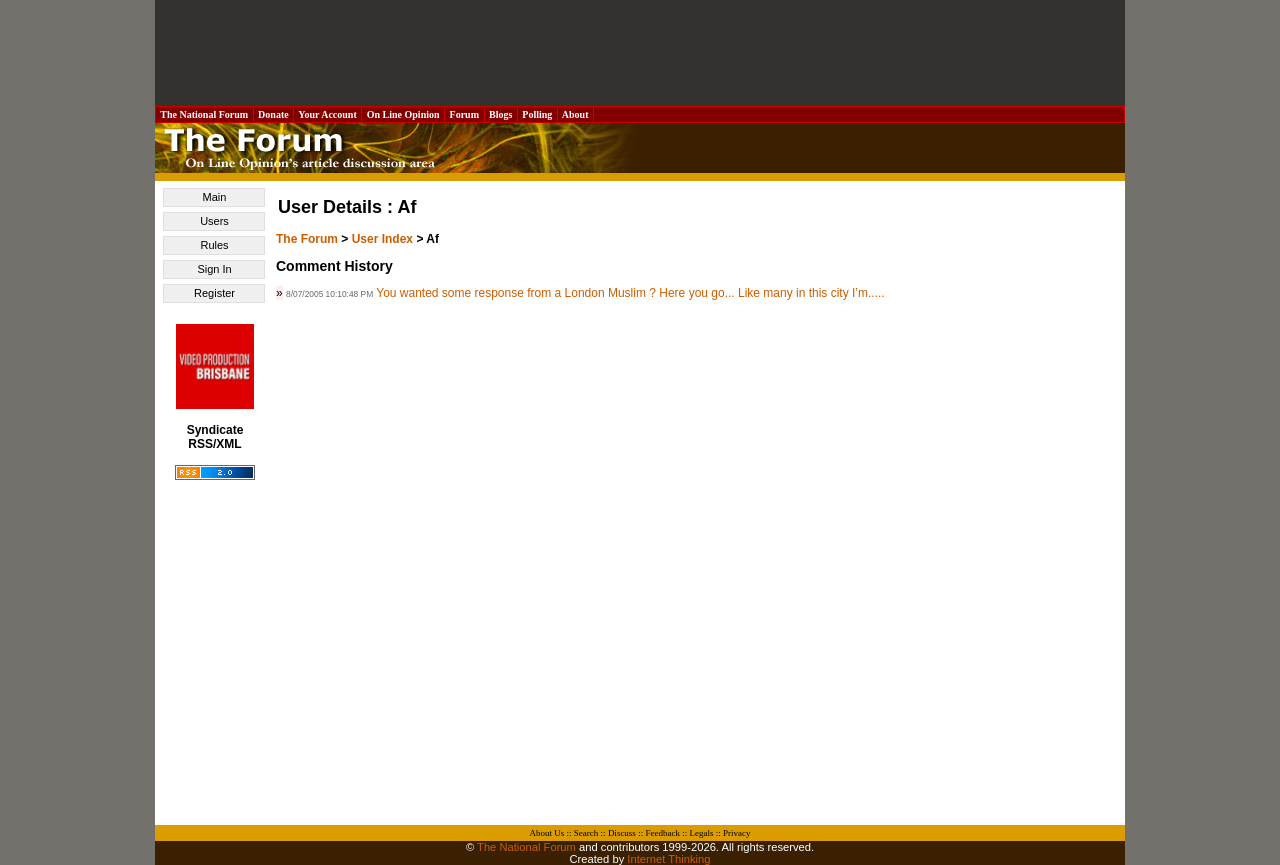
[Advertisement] (640, 53)
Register (214, 293)
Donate (274, 114)
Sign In (214, 269)
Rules (214, 245)
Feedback (662, 833)
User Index (382, 239)
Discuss (622, 833)
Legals (701, 833)
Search (586, 833)
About (575, 114)
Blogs (501, 114)
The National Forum (204, 114)
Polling (537, 114)
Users (214, 221)
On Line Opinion (403, 114)
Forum (464, 114)
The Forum (307, 239)
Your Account (327, 114)
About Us (547, 833)
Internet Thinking (668, 859)
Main (215, 197)
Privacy (737, 833)
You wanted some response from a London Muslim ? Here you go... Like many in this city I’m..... (630, 293)
